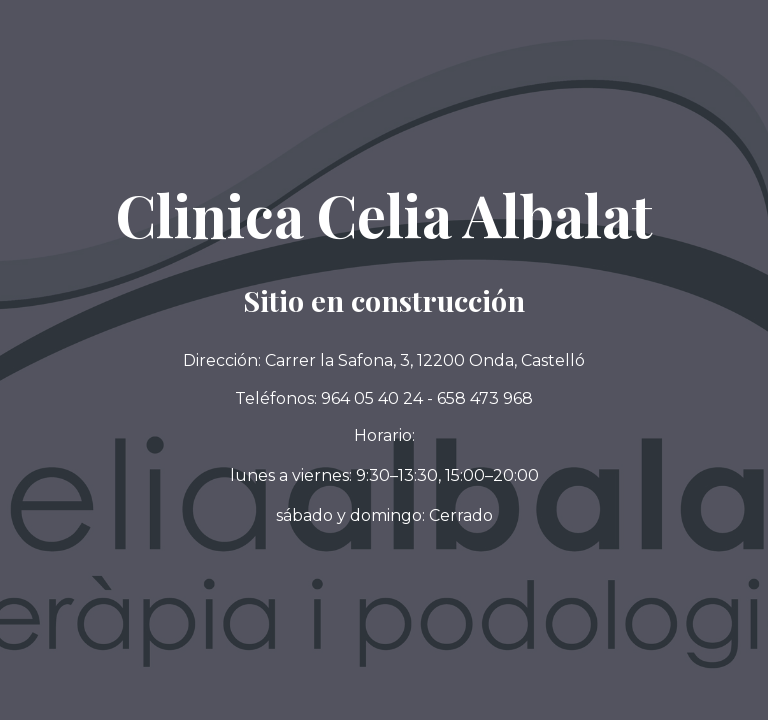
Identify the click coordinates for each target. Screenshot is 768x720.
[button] (384, 516)
